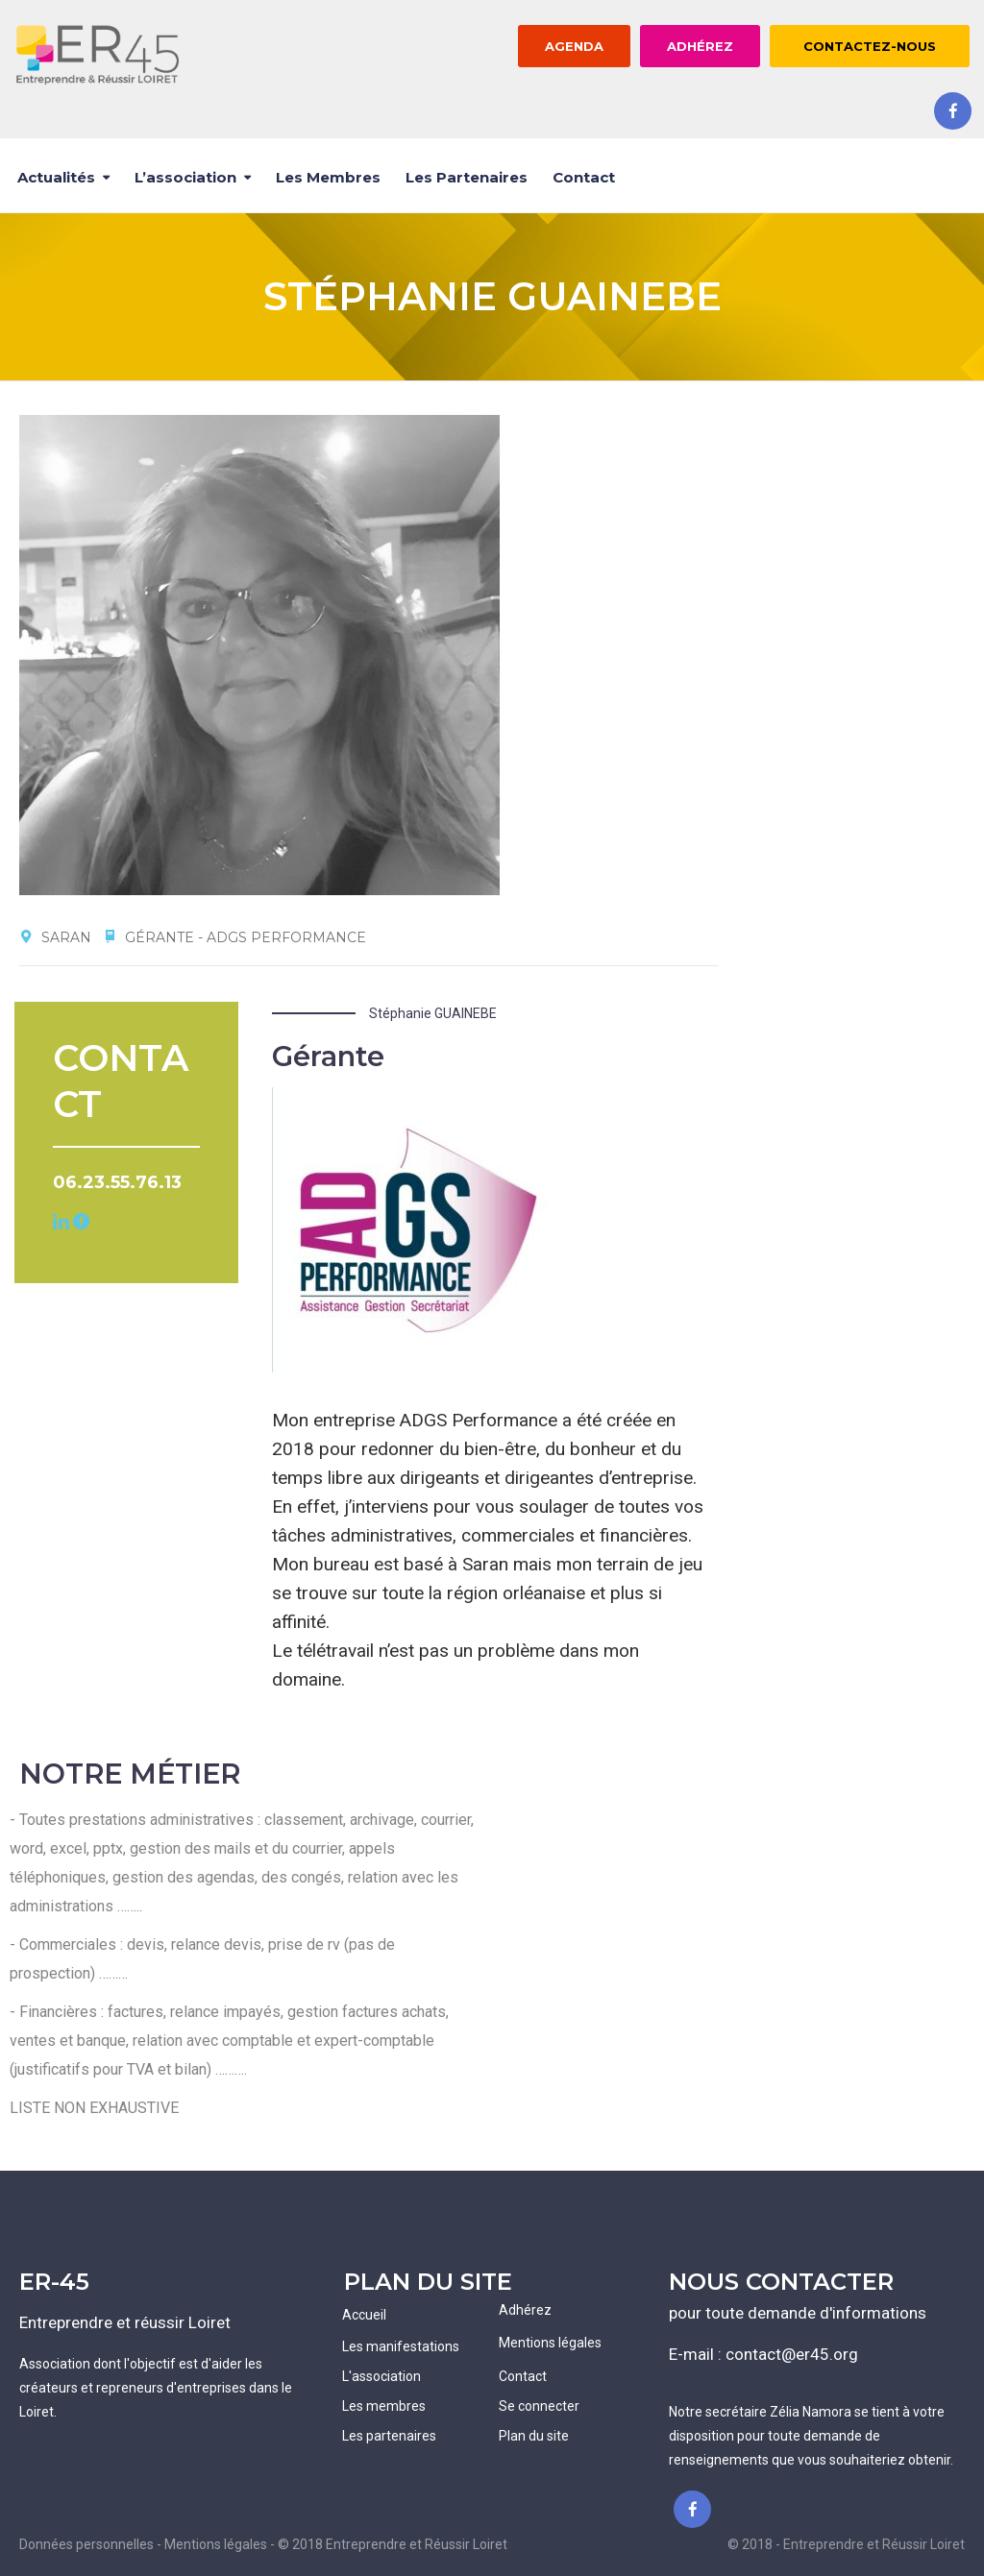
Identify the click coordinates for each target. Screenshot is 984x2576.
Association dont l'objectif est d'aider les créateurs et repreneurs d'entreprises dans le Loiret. (155, 2387)
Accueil (364, 2314)
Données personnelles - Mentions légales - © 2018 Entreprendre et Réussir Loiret (263, 2544)
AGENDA (574, 46)
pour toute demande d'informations (797, 2312)
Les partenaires (467, 177)
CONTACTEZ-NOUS (869, 46)
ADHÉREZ (700, 46)
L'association (381, 2376)
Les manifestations (400, 2346)
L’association (185, 177)
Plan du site (534, 2435)
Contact (584, 177)
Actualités (56, 177)
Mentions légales (550, 2342)
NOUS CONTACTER (781, 2282)
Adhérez (525, 2310)
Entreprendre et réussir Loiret (125, 2322)
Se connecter (539, 2406)
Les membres (328, 177)
